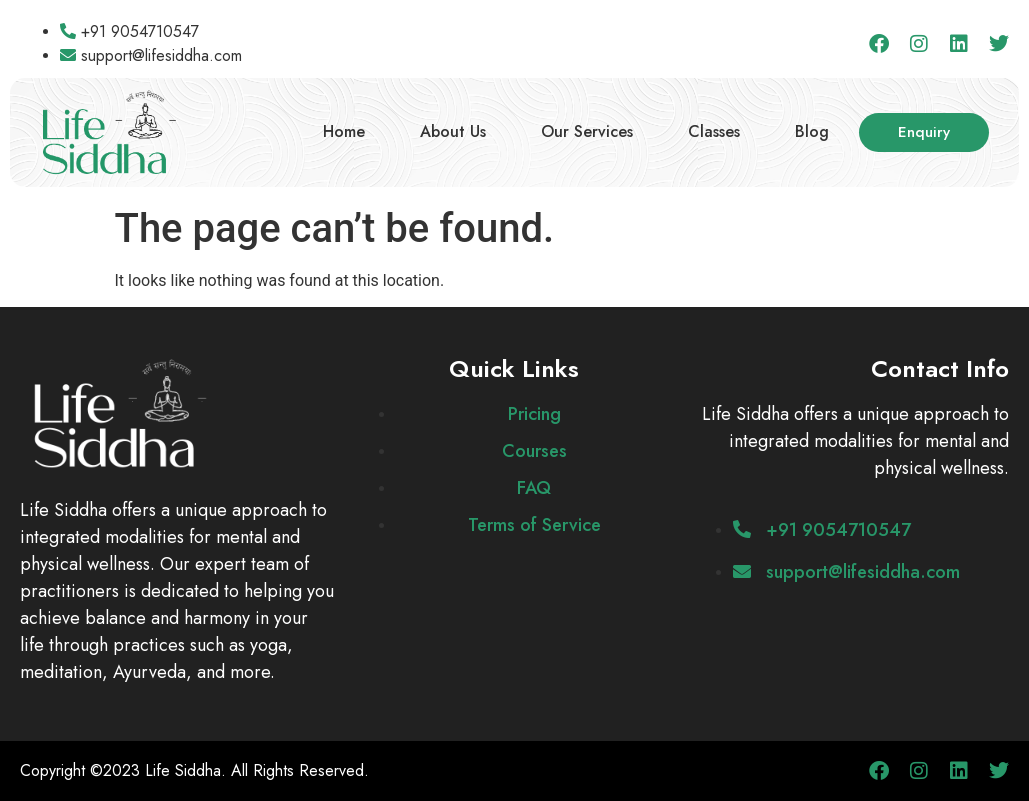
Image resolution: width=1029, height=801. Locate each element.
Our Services (587, 131)
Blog (812, 131)
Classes (714, 131)
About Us (453, 131)
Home (344, 131)
